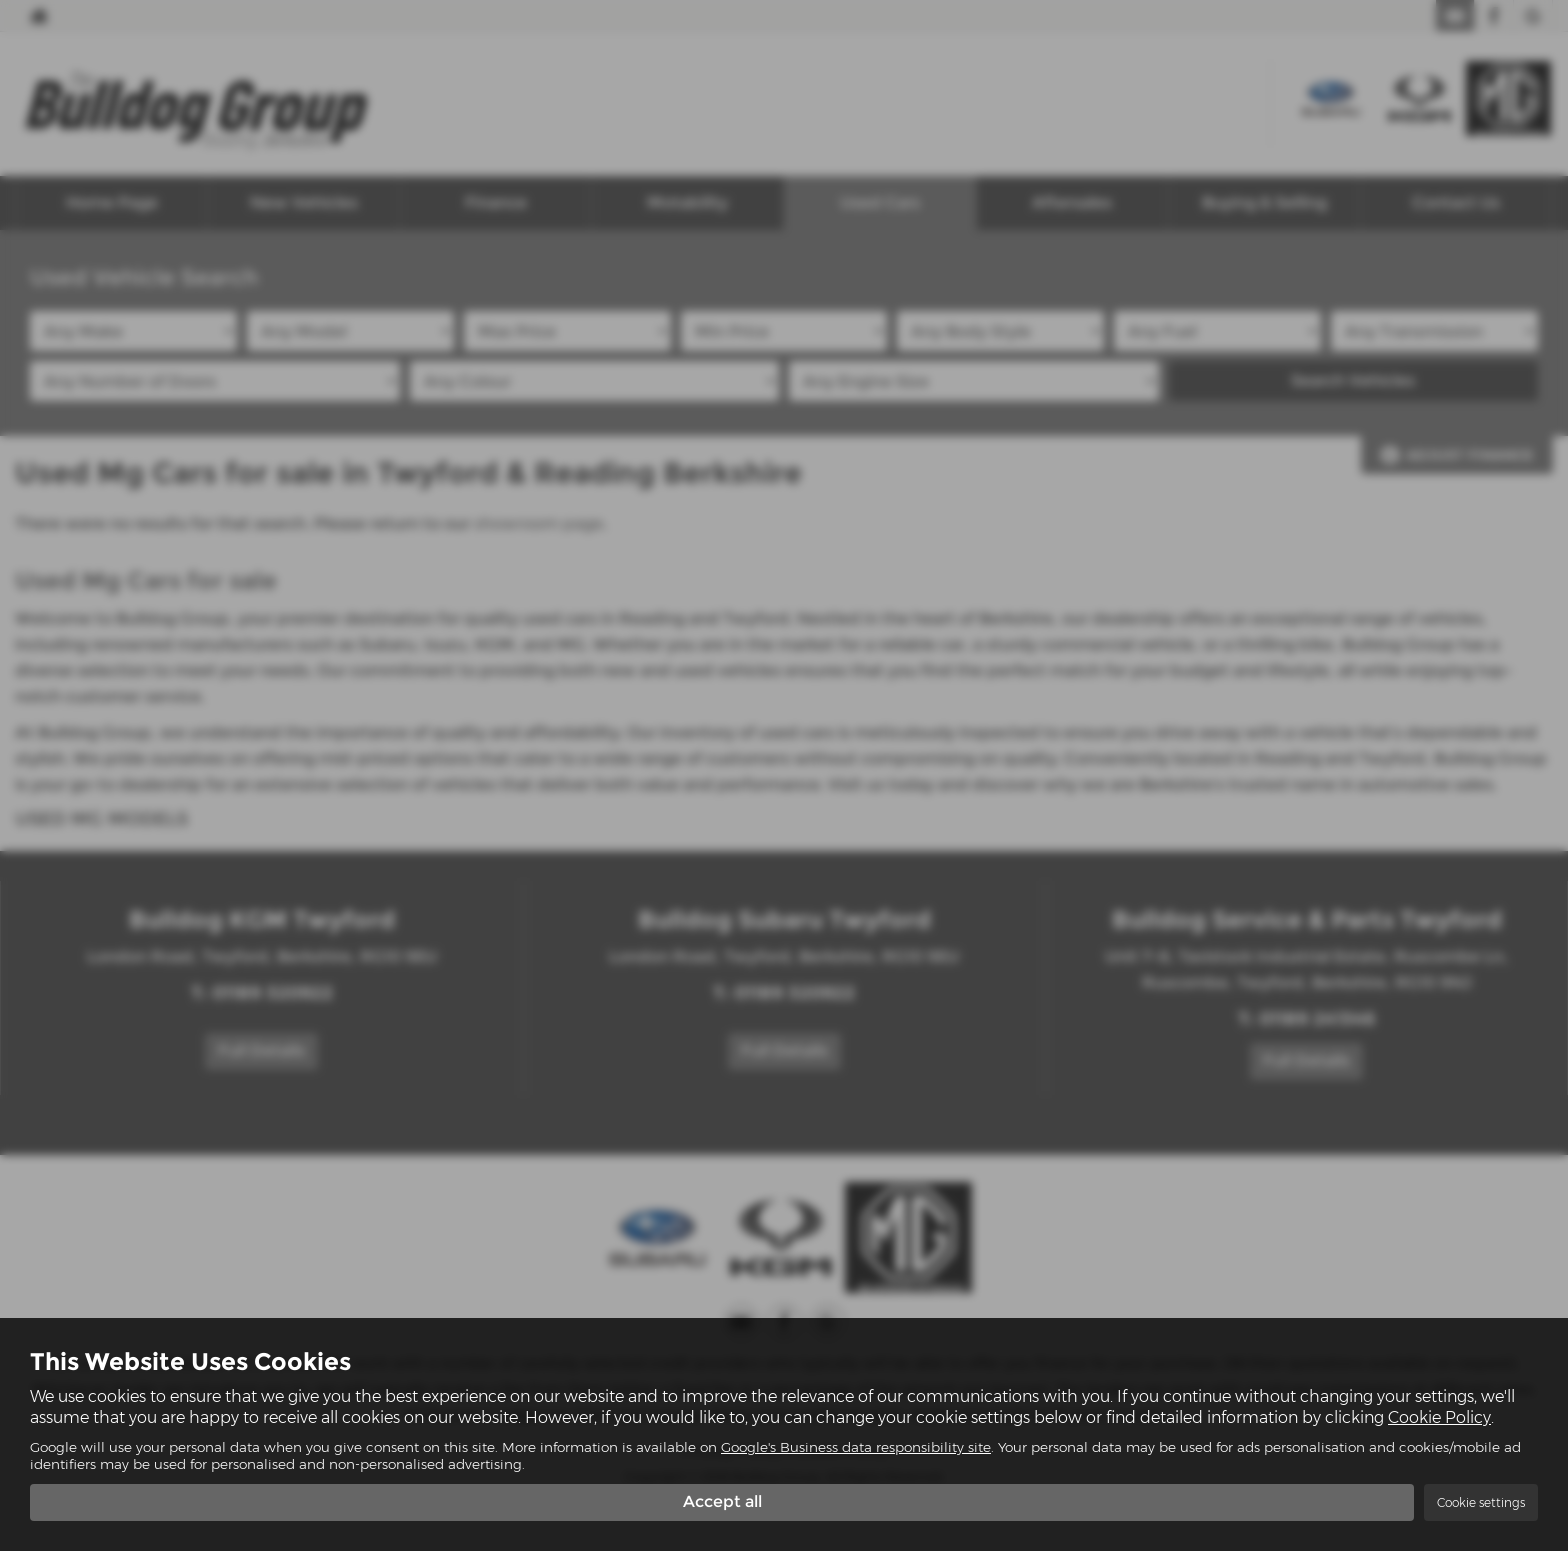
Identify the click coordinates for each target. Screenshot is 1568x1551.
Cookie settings (1481, 1502)
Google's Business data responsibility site (856, 1447)
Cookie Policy (1439, 1417)
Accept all (722, 1501)
